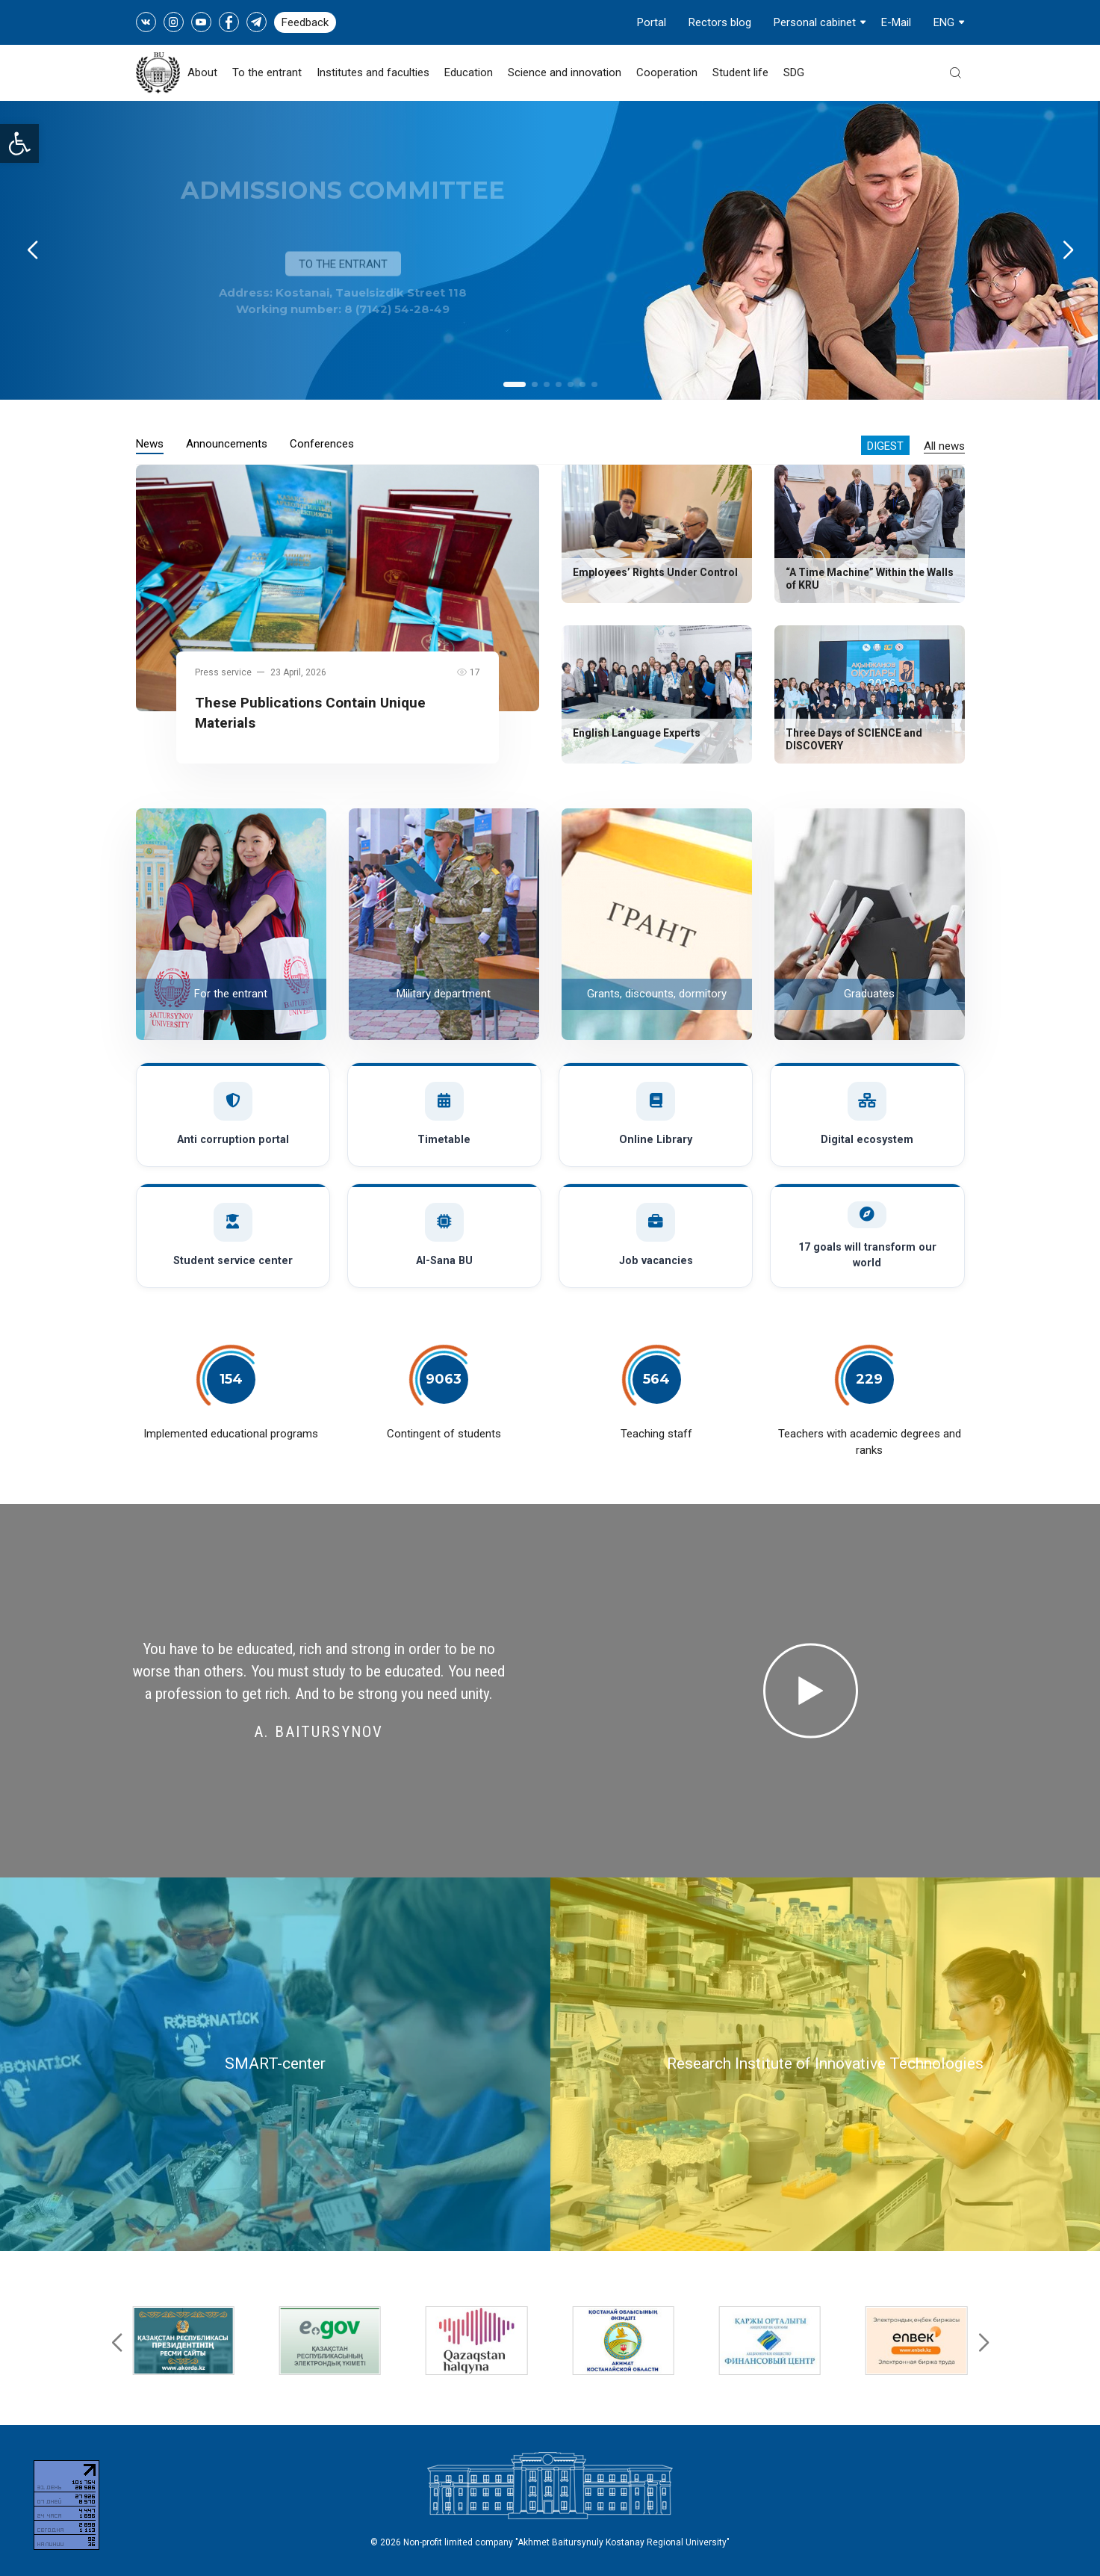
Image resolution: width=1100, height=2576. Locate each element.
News (150, 444)
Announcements (226, 444)
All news (944, 446)
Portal (651, 22)
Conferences (322, 444)
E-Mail (896, 22)
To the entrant (267, 72)
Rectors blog (720, 22)
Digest (885, 446)
